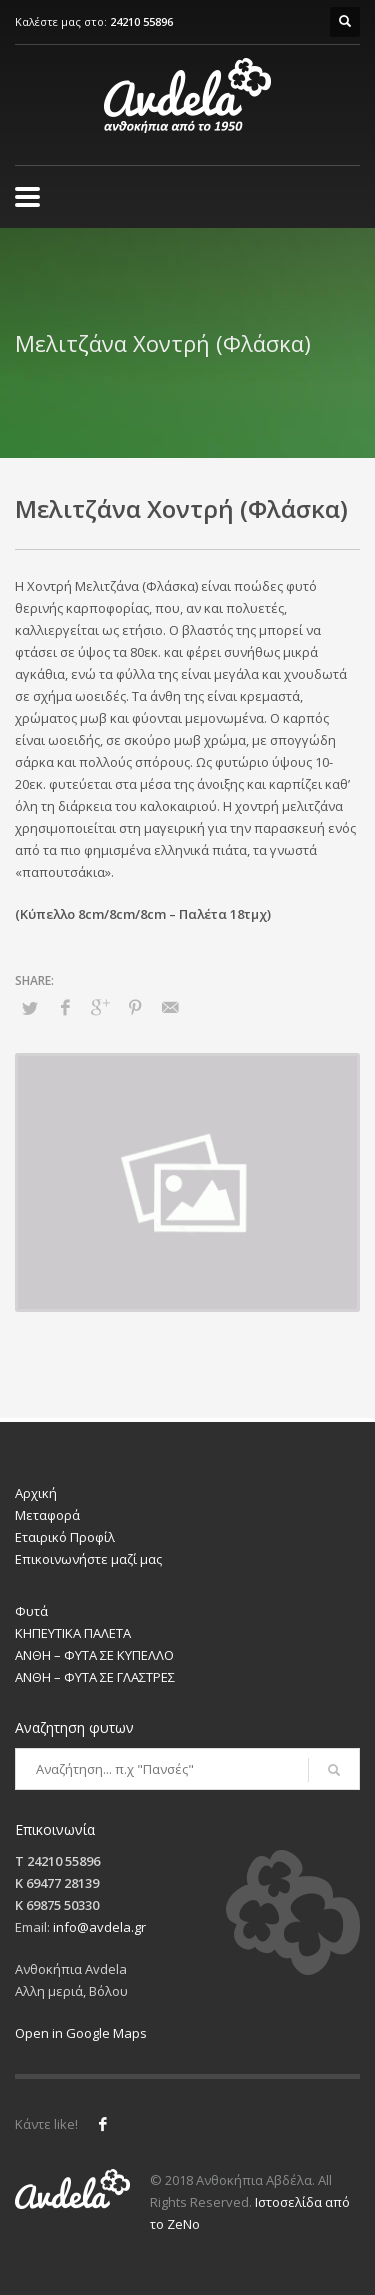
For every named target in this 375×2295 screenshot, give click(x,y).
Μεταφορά (47, 1515)
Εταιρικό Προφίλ (65, 1537)
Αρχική (36, 1493)
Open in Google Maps (81, 2033)
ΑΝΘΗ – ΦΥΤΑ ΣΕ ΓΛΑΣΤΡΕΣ (95, 1677)
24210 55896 (141, 21)
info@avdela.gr (99, 1927)
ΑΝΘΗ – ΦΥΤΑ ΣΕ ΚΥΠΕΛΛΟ (94, 1655)
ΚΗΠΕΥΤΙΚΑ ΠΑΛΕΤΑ (73, 1633)
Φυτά (31, 1611)
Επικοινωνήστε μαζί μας (88, 1559)
